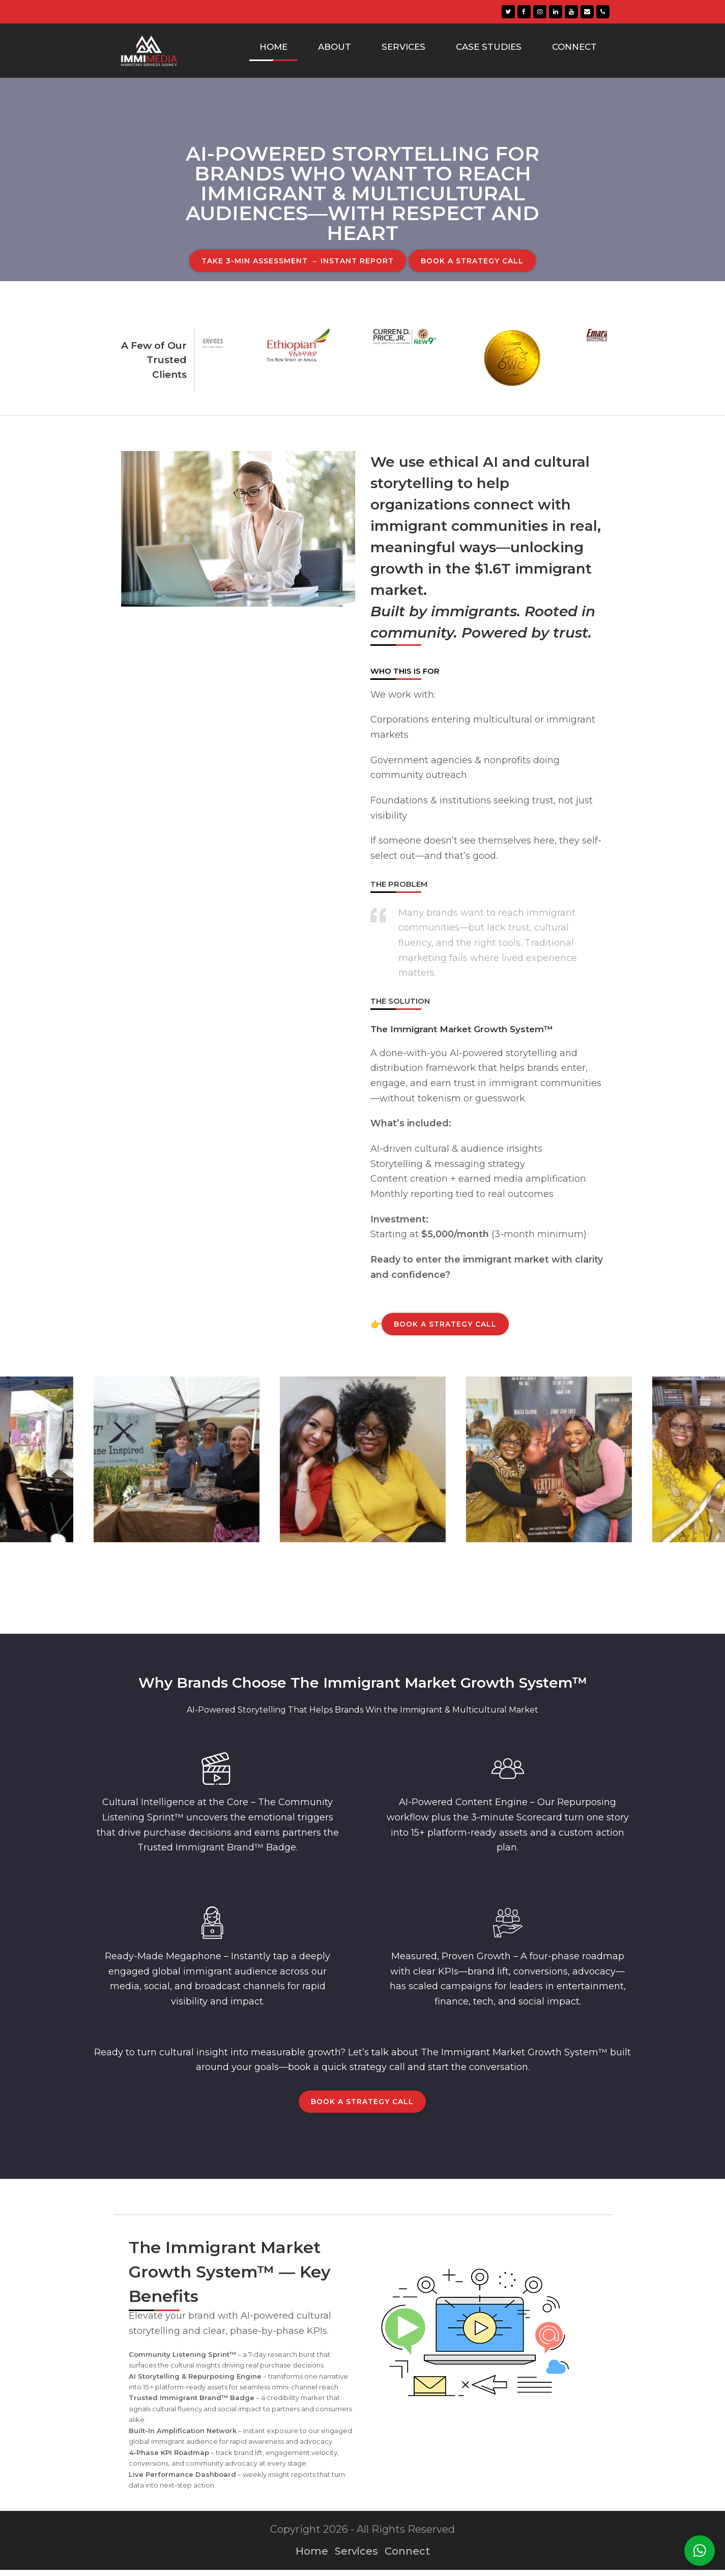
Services (356, 2557)
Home (312, 2557)
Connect (407, 2557)
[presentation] (207, 407)
